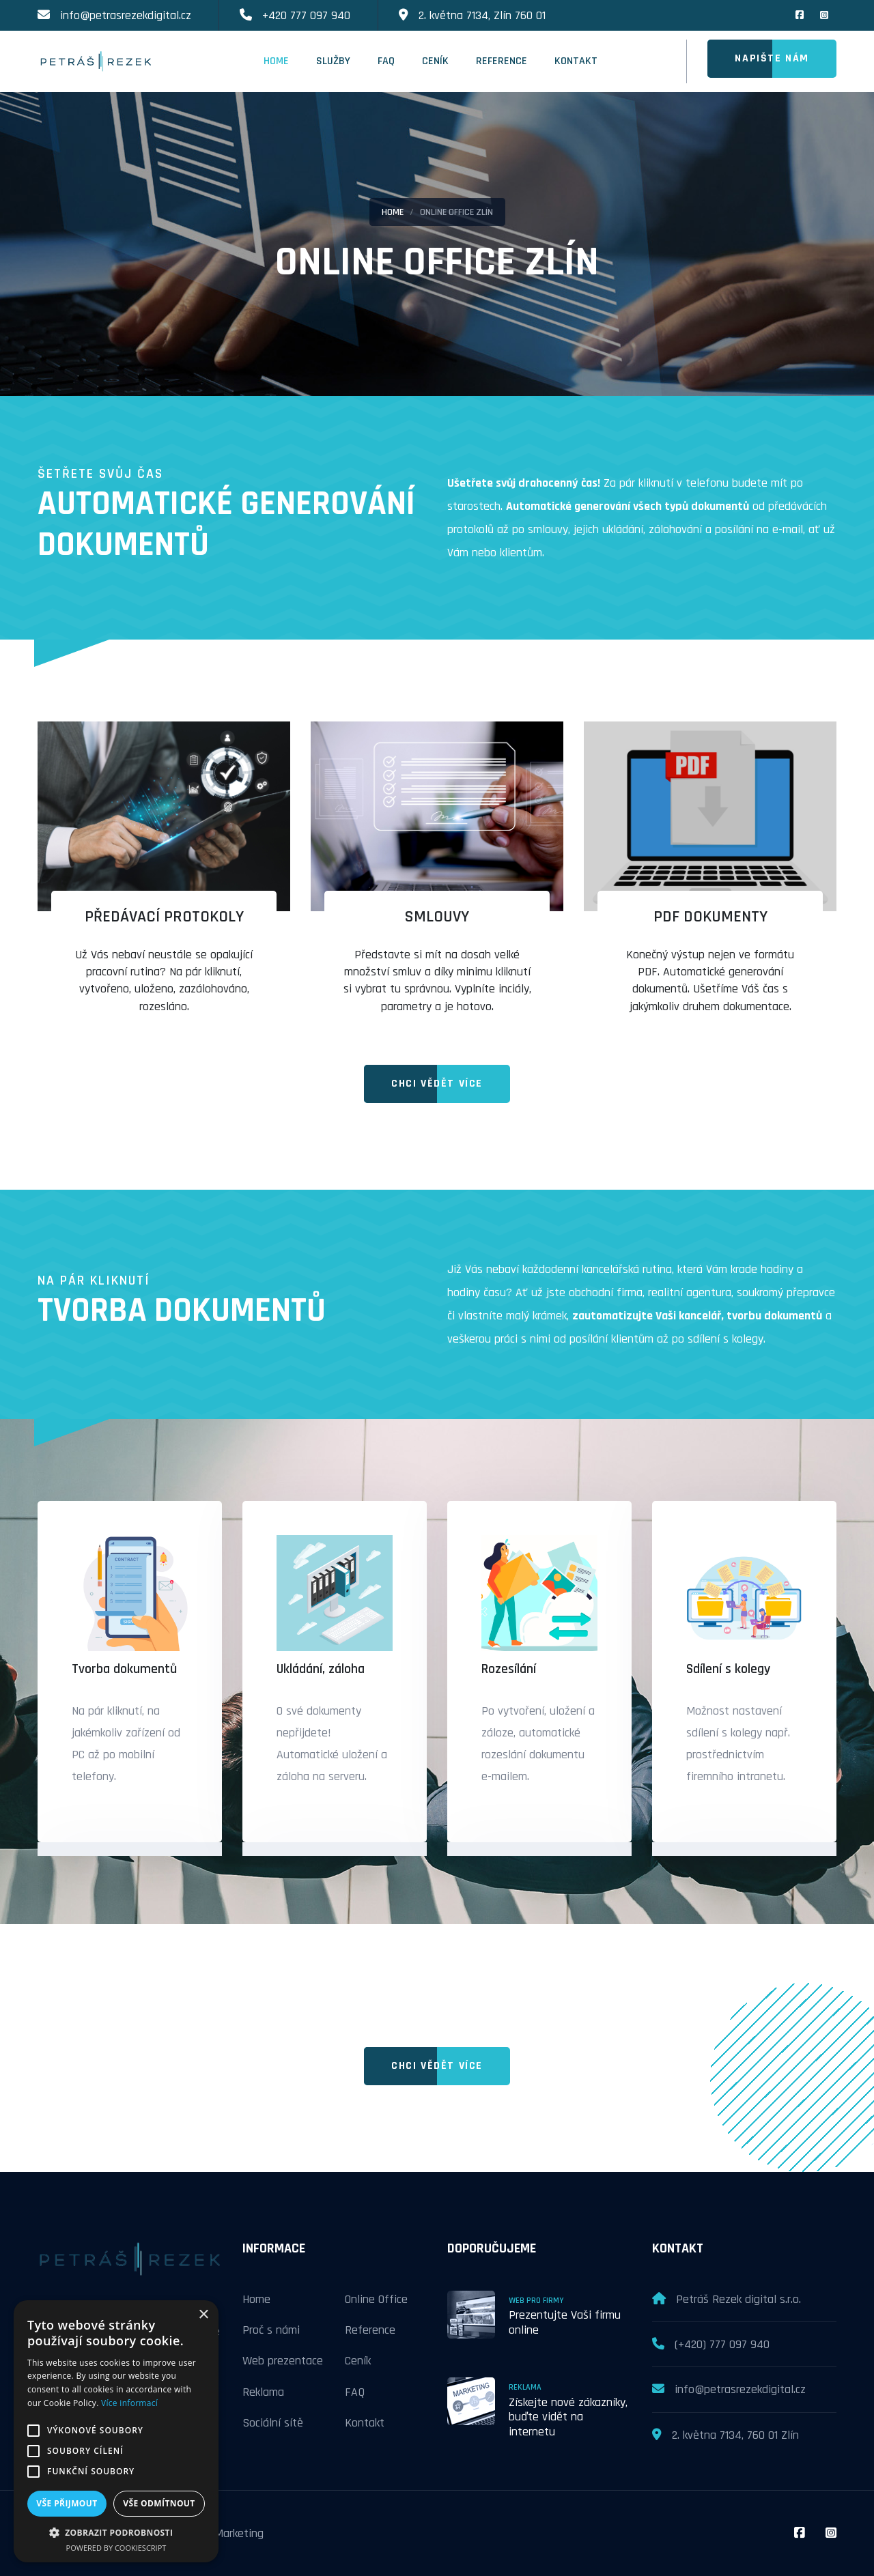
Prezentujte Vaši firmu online (565, 2322)
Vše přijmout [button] (66, 2503)
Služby (333, 61)
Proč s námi (271, 2330)
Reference (501, 61)
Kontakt (575, 61)
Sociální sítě (272, 2423)
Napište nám (772, 58)
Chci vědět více (437, 1083)
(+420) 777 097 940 (722, 2344)
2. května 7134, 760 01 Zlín (735, 2435)
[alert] (116, 2431)
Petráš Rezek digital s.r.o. (738, 2299)
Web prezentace (282, 2361)
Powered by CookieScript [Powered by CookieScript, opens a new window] (116, 2548)
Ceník (435, 61)
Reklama (263, 2392)
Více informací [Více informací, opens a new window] (129, 2403)
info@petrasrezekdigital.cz (125, 15)
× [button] (203, 2315)
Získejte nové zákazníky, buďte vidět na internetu (568, 2416)
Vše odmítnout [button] (159, 2503)
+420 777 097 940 (306, 15)
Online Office (376, 2299)
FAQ (386, 61)
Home (276, 61)
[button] (116, 2532)
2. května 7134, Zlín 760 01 (482, 15)
